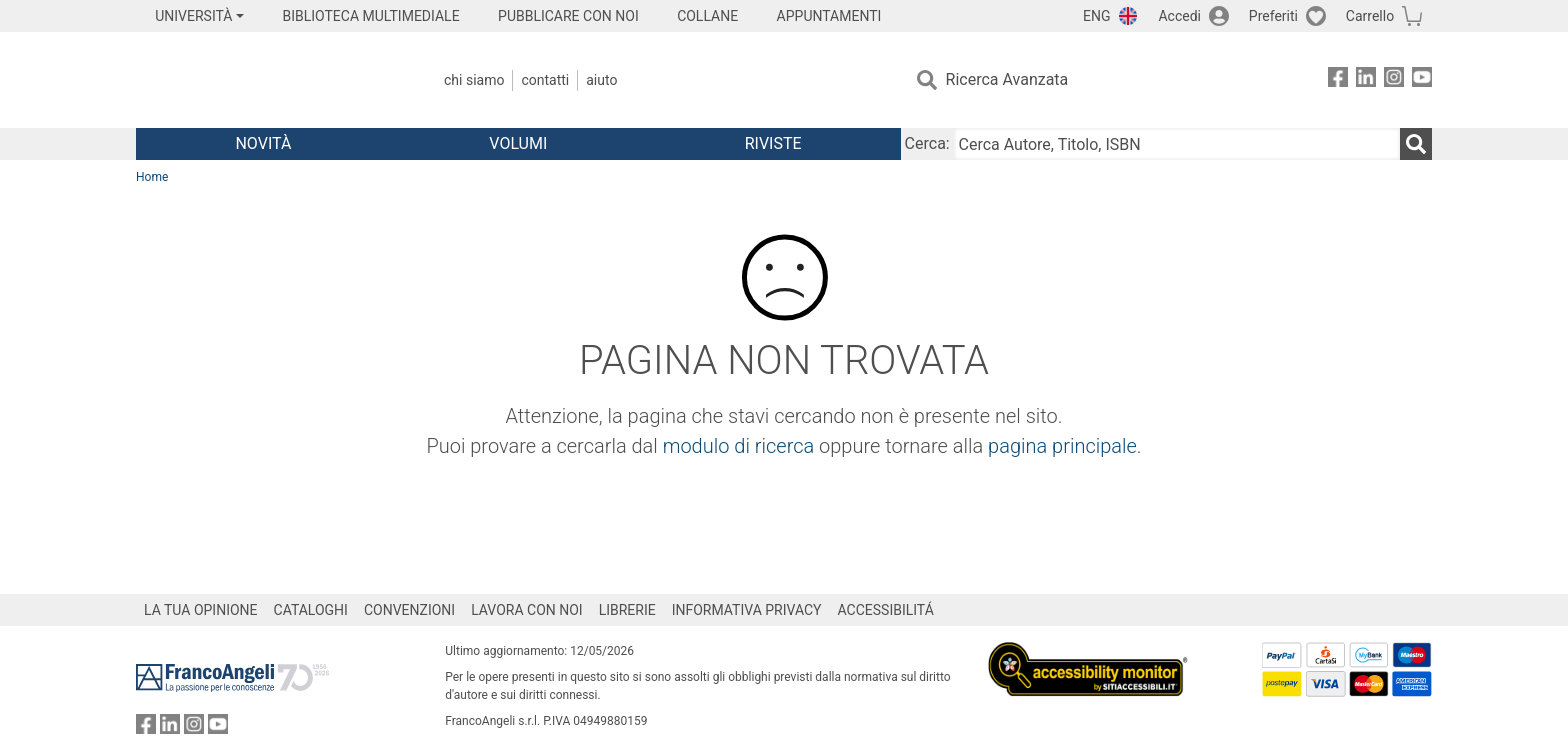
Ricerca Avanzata (1007, 79)
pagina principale (1062, 446)
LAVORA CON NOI (527, 610)
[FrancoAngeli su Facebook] (1338, 80)
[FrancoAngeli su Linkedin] (1366, 80)
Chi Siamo (474, 80)
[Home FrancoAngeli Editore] (268, 80)
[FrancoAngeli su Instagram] (1394, 80)
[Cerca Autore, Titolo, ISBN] (1177, 144)
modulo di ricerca (739, 446)
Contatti (545, 80)
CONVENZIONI (409, 610)
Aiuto (601, 80)
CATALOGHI (311, 610)
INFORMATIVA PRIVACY (747, 610)
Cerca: (927, 143)
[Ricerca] (1416, 144)
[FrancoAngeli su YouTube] (1422, 80)
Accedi (1179, 16)
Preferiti (1273, 16)
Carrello (1370, 16)
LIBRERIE (627, 610)
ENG (1096, 16)
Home (152, 177)
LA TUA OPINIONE (201, 610)
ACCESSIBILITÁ (886, 610)
